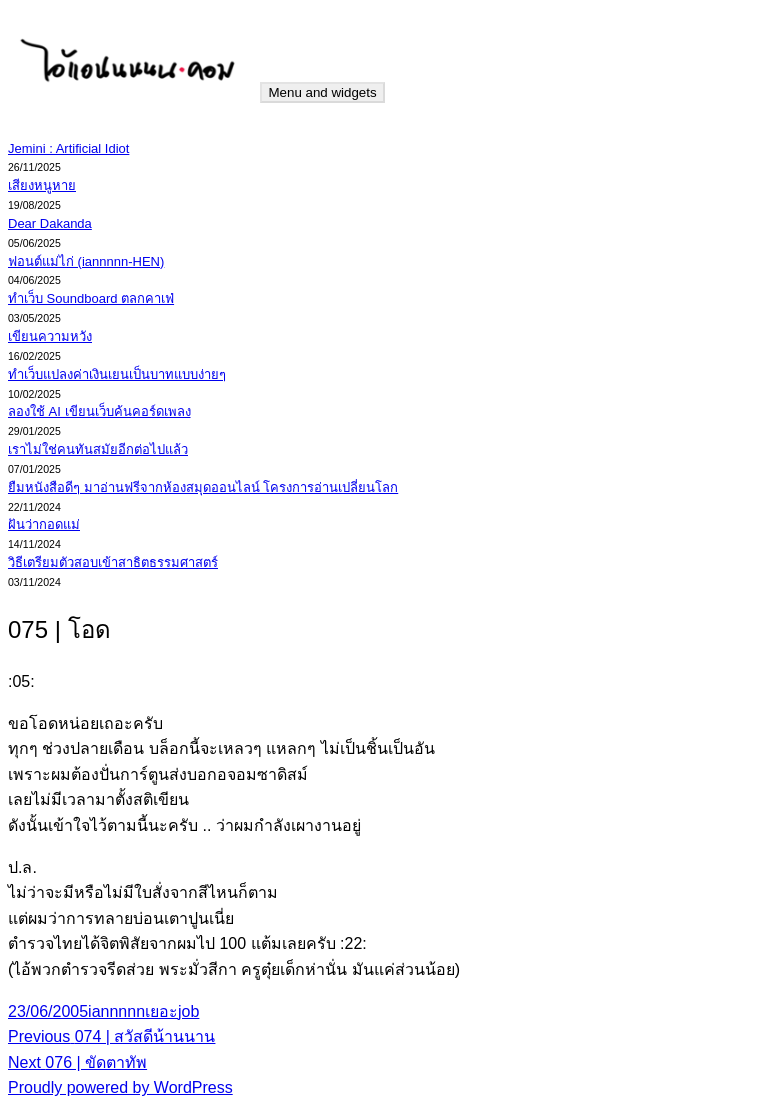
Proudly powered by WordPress (120, 1087)
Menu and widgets (322, 92)
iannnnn (116, 1011)
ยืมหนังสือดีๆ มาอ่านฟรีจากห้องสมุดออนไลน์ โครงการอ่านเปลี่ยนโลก (203, 487)
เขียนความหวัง (50, 336)
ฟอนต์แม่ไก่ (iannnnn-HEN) (86, 261)
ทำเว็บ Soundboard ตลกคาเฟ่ (91, 298)
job (188, 1011)
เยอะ (161, 1011)
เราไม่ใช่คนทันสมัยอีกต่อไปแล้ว (98, 449)
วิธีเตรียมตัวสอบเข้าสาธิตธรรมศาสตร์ (113, 562)
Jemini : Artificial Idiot (68, 148)
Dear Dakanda (50, 223)
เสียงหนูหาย (42, 185)
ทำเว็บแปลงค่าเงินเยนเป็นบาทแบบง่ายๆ (117, 374)
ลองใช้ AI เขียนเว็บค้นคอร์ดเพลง (99, 411)
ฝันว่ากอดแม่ (44, 524)
